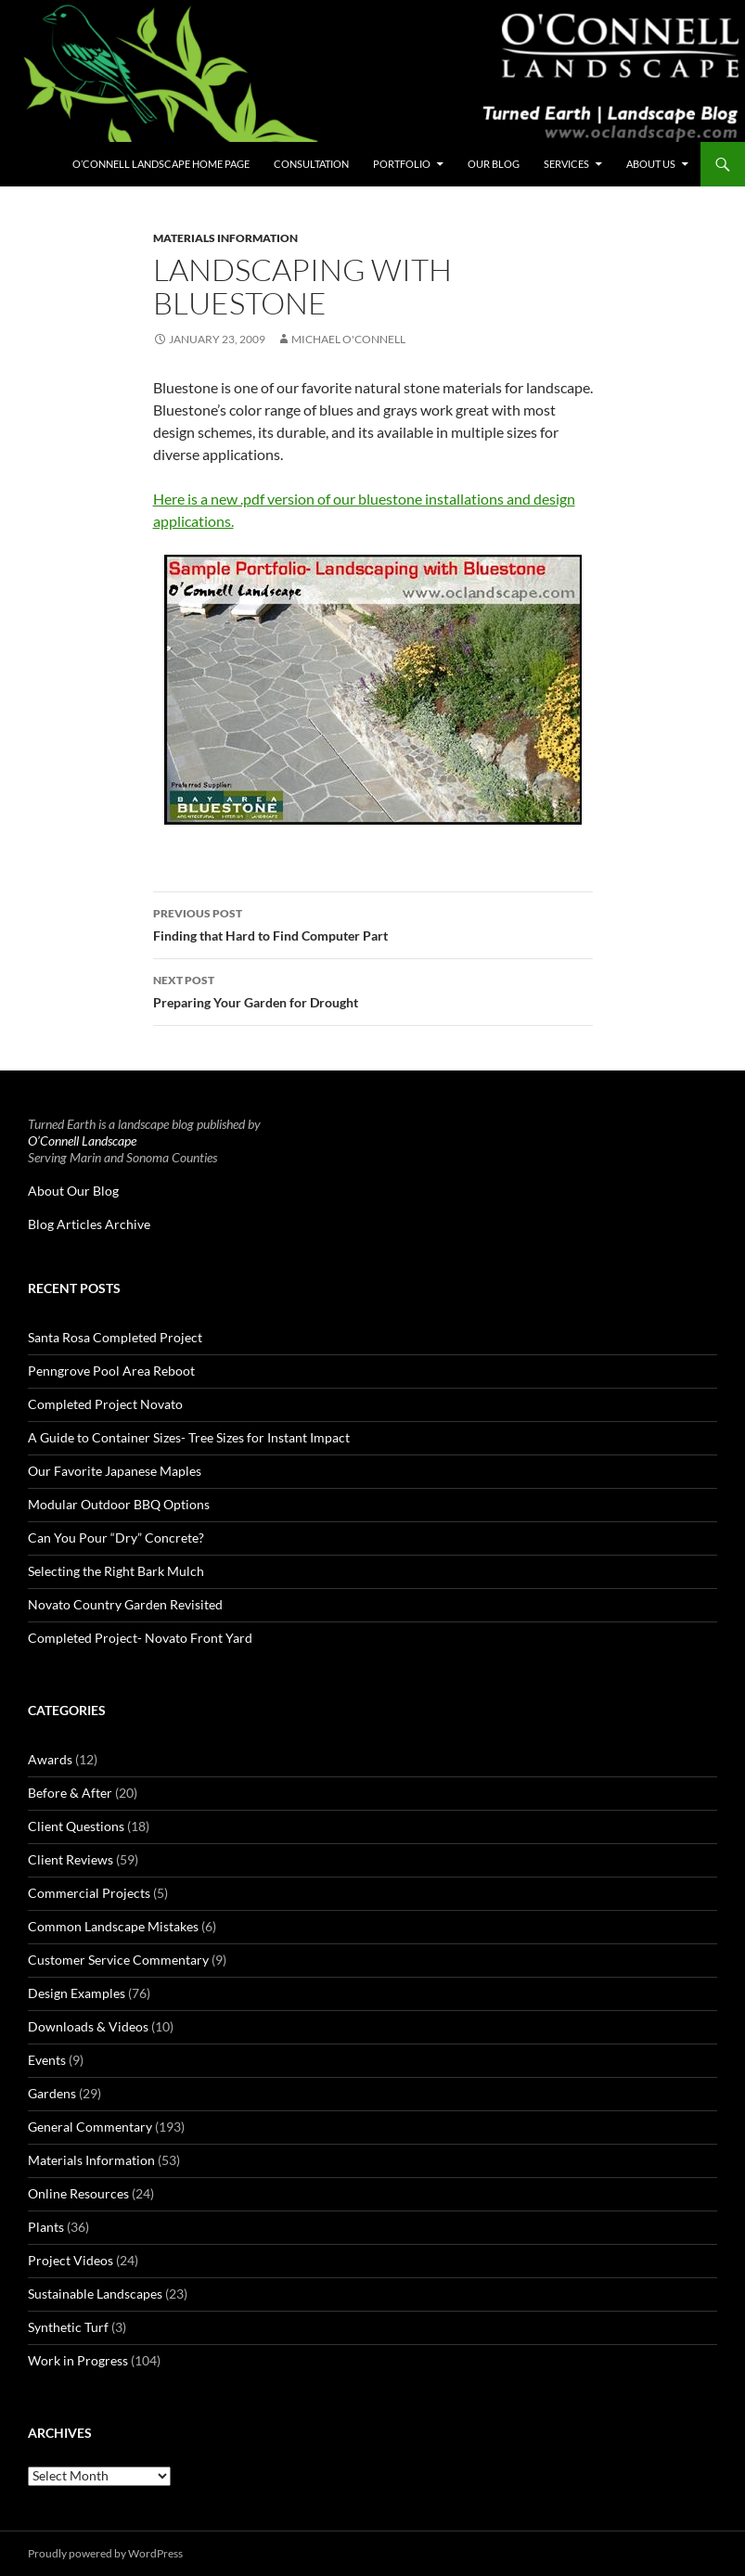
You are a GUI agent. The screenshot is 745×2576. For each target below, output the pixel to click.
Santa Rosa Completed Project (115, 1337)
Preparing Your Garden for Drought (373, 989)
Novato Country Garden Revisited (125, 1604)
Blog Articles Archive (89, 1224)
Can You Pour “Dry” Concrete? (116, 1537)
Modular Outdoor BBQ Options (119, 1504)
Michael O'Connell (348, 339)
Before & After (70, 1793)
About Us (650, 164)
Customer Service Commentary (118, 1959)
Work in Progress (78, 2360)
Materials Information (225, 238)
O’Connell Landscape (82, 1140)
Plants (46, 2227)
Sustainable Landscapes (95, 2293)
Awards (50, 1759)
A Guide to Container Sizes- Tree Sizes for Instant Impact (189, 1437)
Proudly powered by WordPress (105, 2553)
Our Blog (494, 164)
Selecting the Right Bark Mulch (116, 1571)
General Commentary (90, 2126)
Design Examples (76, 1993)
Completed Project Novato (105, 1404)
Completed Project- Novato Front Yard (140, 1638)
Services (566, 164)
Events (47, 2060)
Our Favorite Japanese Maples (114, 1471)
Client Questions (76, 1826)
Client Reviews (70, 1859)
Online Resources (78, 2193)
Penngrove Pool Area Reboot (111, 1370)
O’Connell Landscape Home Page (161, 164)
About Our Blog (73, 1190)
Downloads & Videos (88, 2026)
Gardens (52, 2093)
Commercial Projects (89, 1893)
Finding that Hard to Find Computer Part (373, 923)
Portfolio (401, 164)
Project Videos (70, 2260)
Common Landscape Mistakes (113, 1926)
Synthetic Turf (68, 2327)
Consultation (311, 164)
